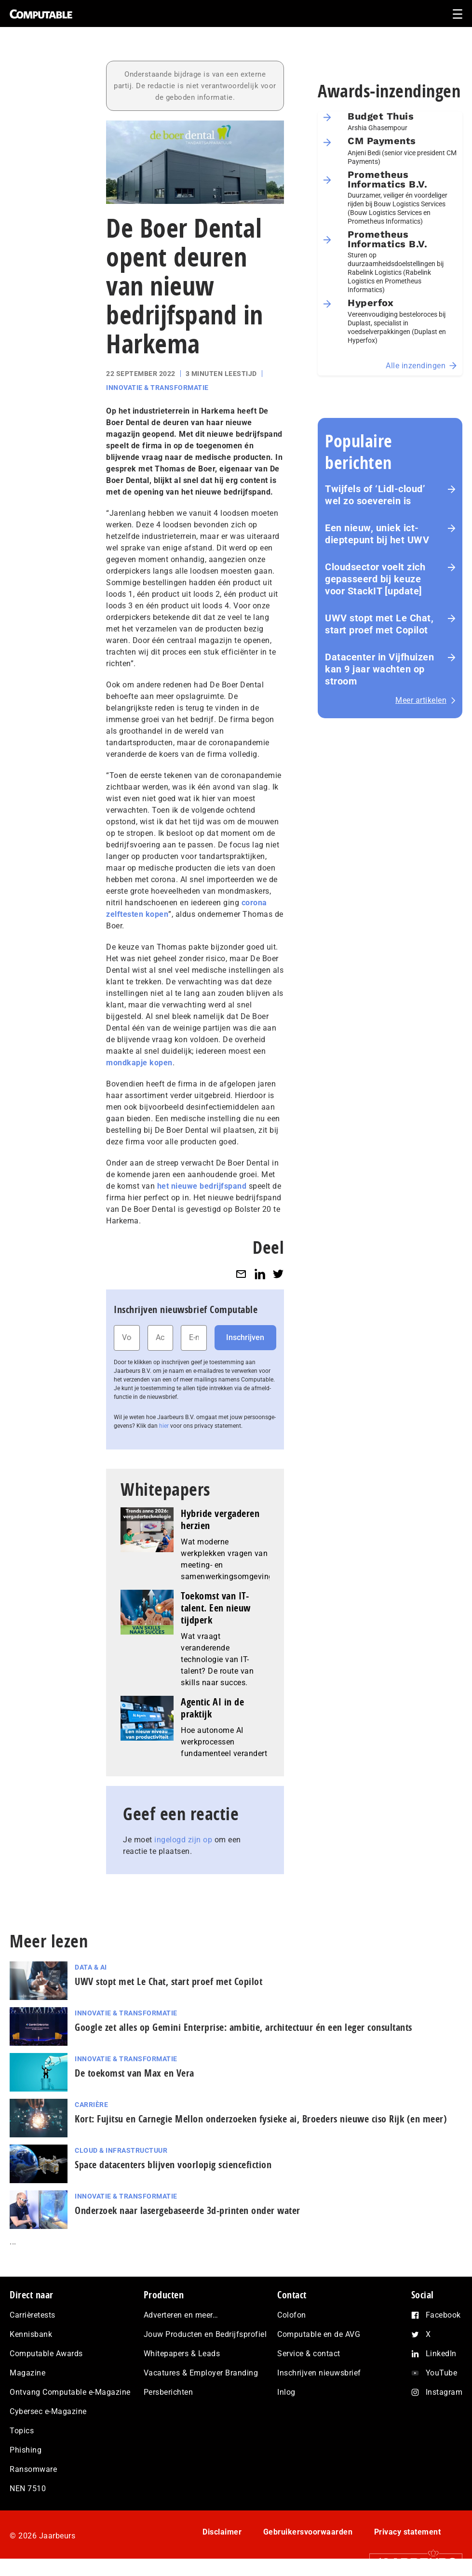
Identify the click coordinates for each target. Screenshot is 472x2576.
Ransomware (33, 2469)
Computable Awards (46, 2353)
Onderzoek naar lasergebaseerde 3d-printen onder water (187, 2210)
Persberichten (168, 2392)
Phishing (25, 2450)
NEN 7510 (28, 2488)
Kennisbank (31, 2334)
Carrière (91, 2104)
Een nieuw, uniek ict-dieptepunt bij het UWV (377, 534)
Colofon (291, 2315)
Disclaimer (222, 2531)
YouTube (442, 2372)
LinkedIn (441, 2353)
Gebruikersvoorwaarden (308, 2531)
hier (164, 1425)
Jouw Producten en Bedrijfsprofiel (205, 2334)
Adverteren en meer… (181, 2315)
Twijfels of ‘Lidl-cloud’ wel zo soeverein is (375, 495)
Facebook (443, 2315)
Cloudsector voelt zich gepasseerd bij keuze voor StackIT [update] (375, 579)
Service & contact (308, 2353)
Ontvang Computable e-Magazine (70, 2392)
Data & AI (91, 1967)
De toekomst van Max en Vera (134, 2073)
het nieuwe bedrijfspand (202, 1186)
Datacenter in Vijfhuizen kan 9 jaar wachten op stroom (379, 669)
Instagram (444, 2392)
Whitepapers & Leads (182, 2353)
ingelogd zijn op (183, 1839)
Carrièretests (32, 2315)
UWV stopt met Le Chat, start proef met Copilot (379, 624)
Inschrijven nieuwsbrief (319, 2372)
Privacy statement (407, 2531)
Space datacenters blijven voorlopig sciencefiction (173, 2164)
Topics (22, 2430)
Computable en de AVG (318, 2334)
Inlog (286, 2392)
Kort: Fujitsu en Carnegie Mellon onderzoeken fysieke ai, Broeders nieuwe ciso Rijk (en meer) (261, 2118)
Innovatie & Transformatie (157, 387)
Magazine (27, 2372)
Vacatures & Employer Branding (201, 2372)
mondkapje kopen (139, 1062)
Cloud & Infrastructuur (121, 2150)
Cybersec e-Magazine (48, 2411)
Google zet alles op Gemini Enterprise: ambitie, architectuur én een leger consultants (243, 2027)
